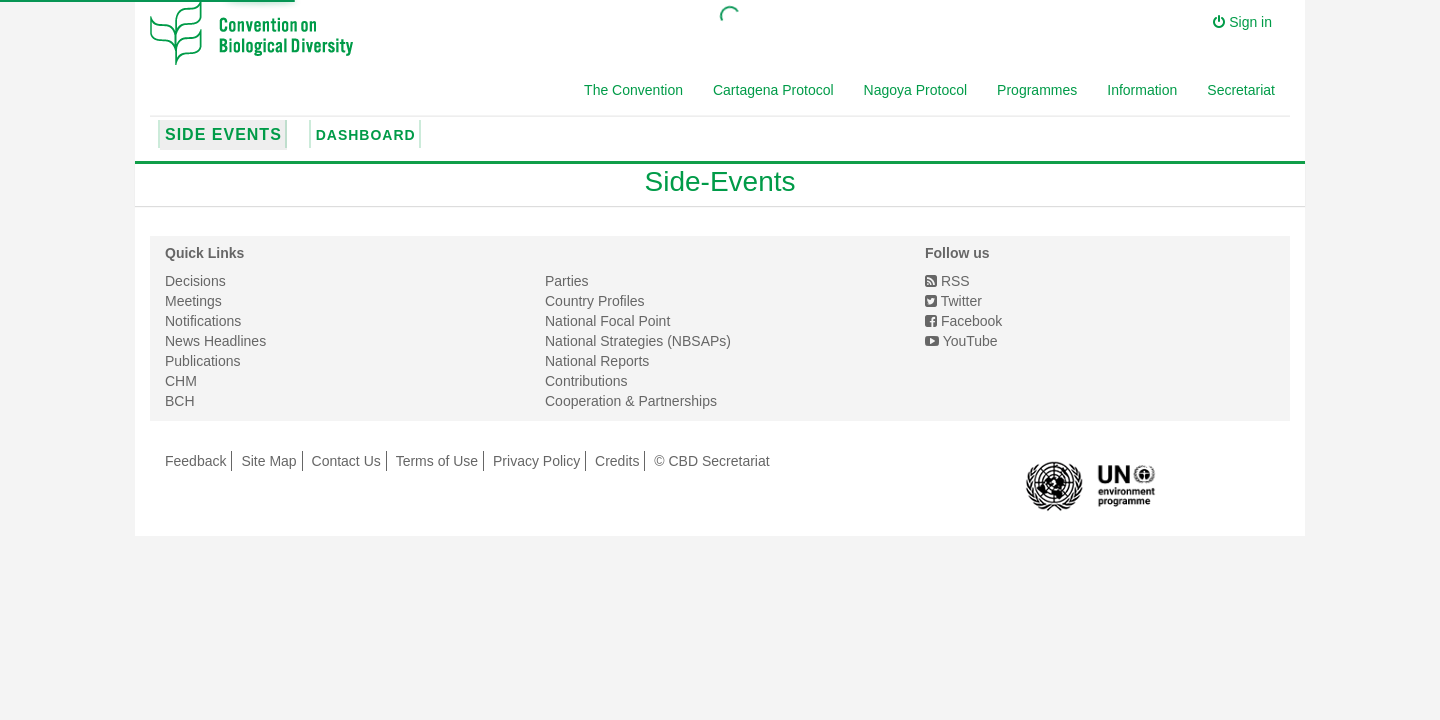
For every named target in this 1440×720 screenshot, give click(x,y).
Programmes (1037, 90)
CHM (181, 381)
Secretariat (1241, 90)
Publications (203, 361)
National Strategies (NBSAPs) (638, 341)
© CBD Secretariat (711, 461)
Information (1142, 90)
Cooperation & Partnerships (631, 401)
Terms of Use (437, 461)
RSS (947, 281)
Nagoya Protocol (916, 90)
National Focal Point (607, 321)
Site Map (268, 461)
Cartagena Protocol (773, 90)
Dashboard (366, 135)
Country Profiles (595, 301)
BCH (180, 401)
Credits (617, 461)
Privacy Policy (536, 461)
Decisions (195, 281)
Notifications (203, 321)
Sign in (1242, 22)
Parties (567, 281)
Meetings (193, 301)
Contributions (586, 381)
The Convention (633, 90)
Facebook (963, 321)
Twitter (953, 301)
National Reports (597, 361)
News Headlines (215, 341)
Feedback (195, 461)
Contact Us (346, 461)
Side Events (223, 134)
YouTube (961, 341)
